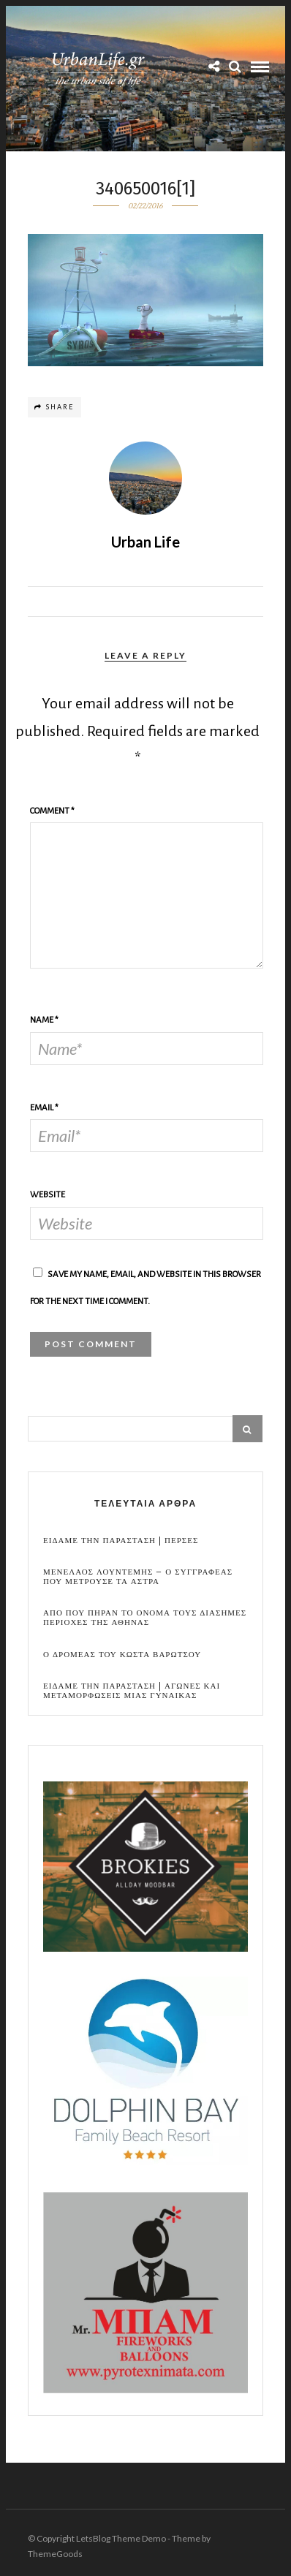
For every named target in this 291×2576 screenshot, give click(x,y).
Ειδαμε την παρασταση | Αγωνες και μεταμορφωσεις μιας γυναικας (131, 1690)
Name (44, 1020)
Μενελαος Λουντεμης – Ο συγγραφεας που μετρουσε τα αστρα (138, 1576)
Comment (52, 811)
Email (44, 1108)
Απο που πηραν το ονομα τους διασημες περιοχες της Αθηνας (144, 1617)
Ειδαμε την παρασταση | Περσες (120, 1540)
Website (47, 1195)
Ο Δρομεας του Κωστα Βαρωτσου (122, 1654)
